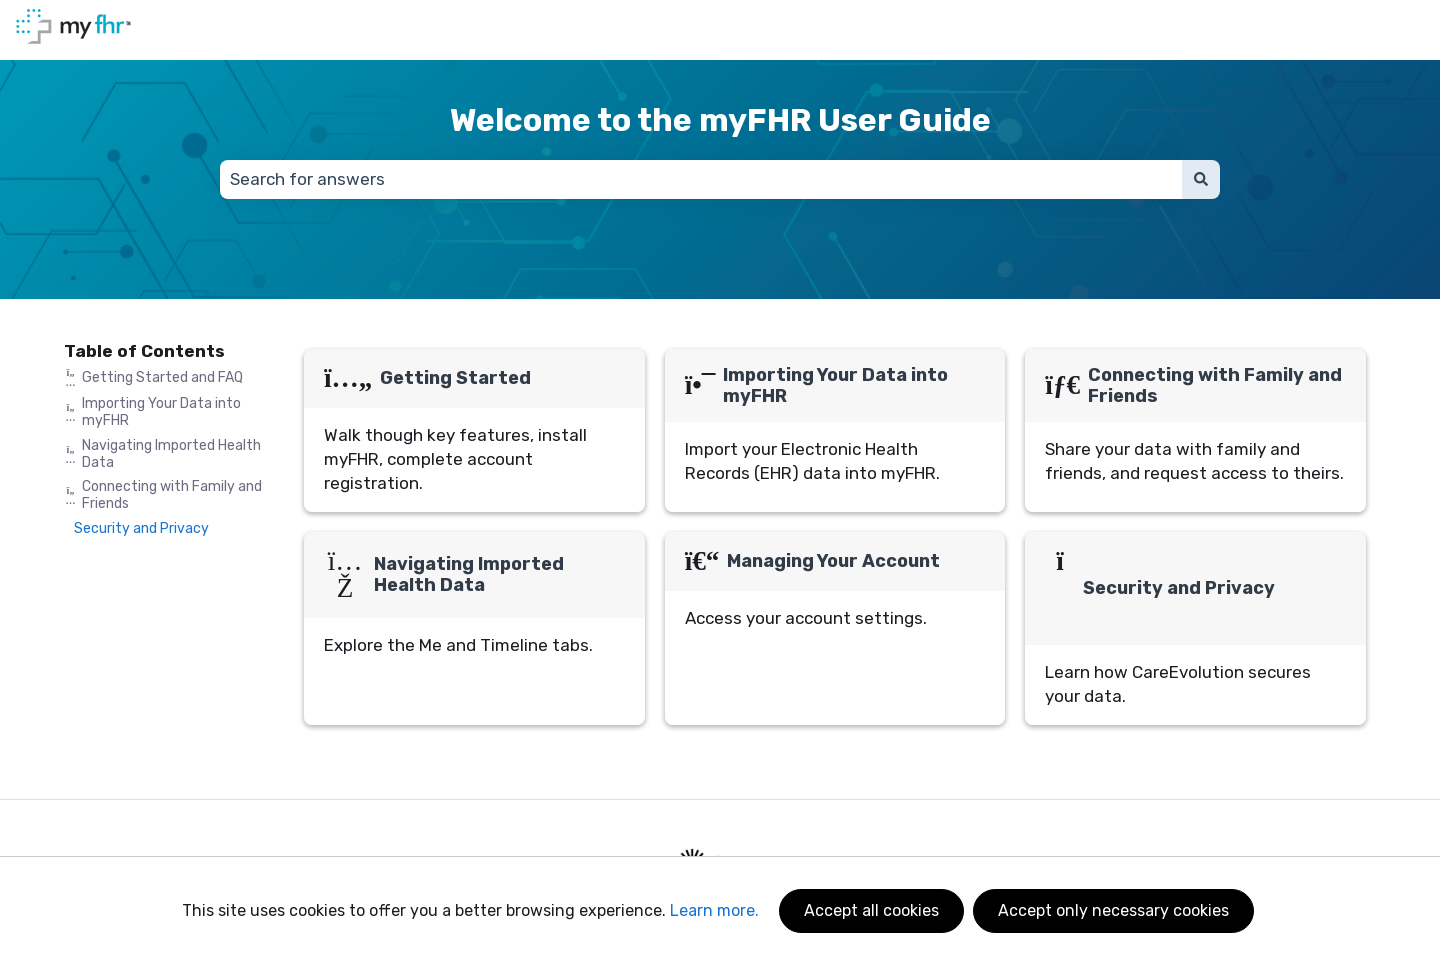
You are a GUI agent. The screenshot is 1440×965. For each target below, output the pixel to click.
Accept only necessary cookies (1113, 910)
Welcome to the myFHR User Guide (720, 120)
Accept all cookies (871, 910)
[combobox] (701, 180)
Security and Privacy (141, 528)
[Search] (1201, 180)
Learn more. (714, 910)
